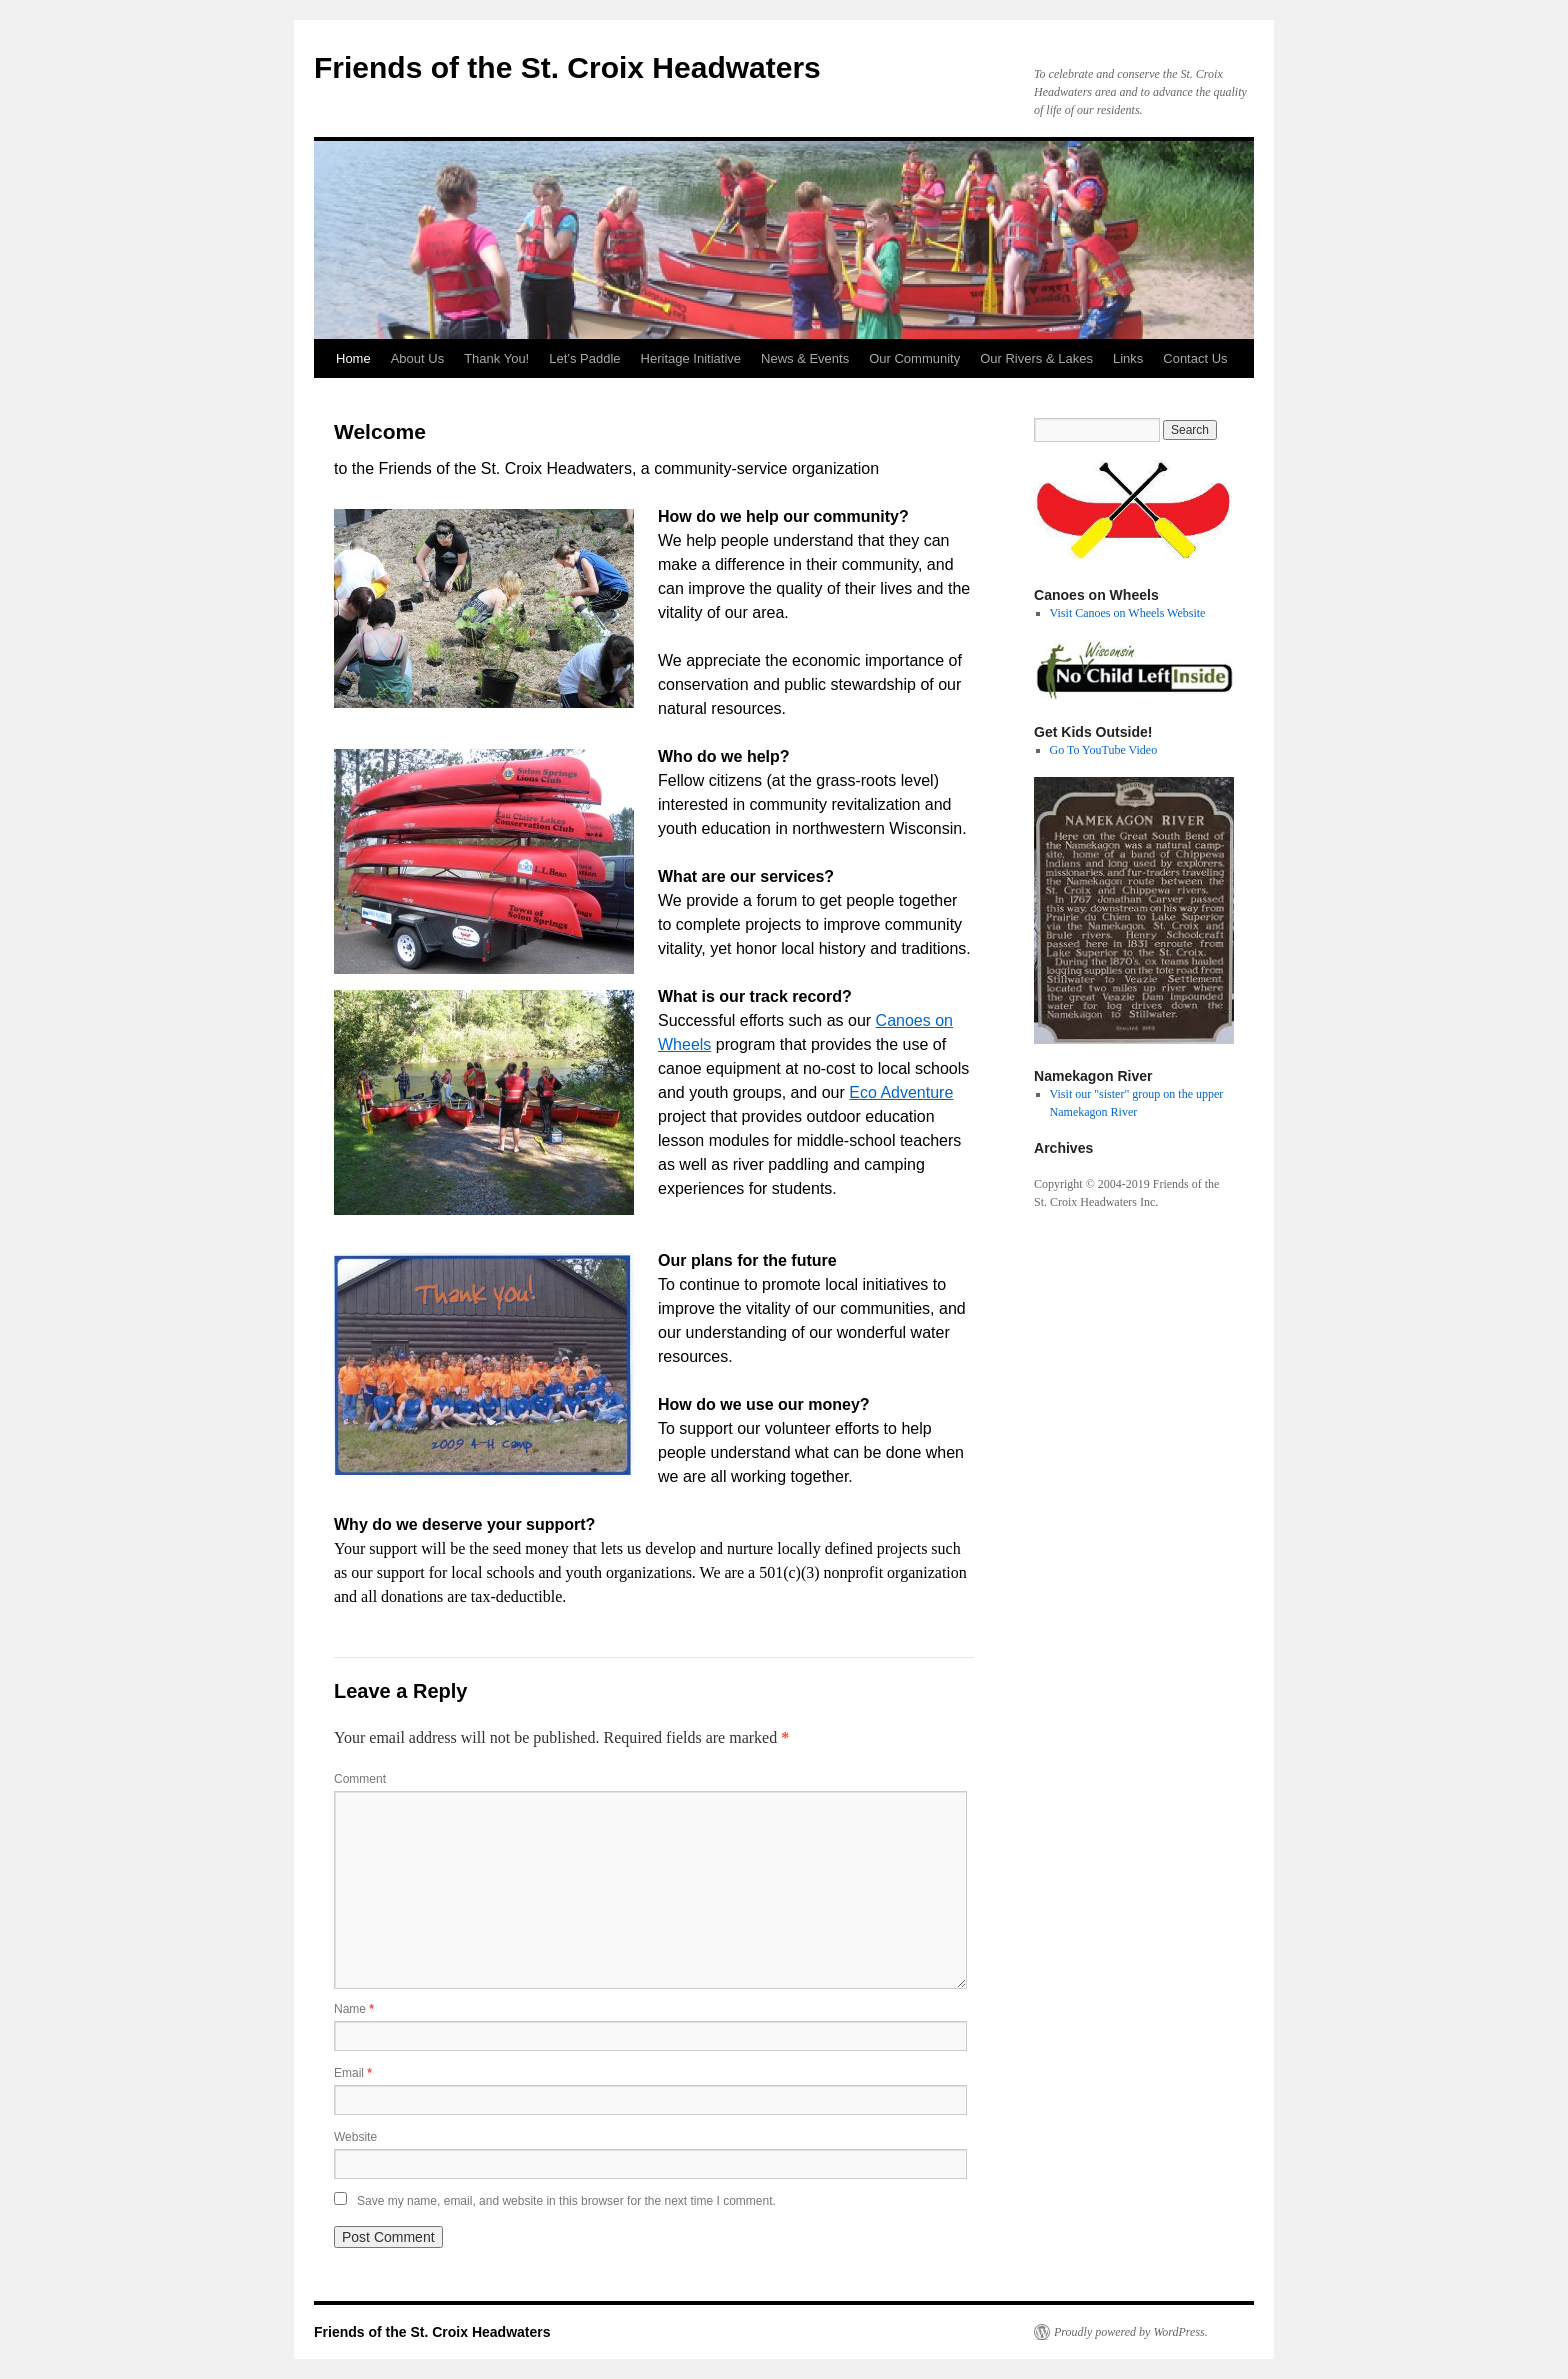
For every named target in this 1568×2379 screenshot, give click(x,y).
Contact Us (1195, 358)
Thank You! (496, 358)
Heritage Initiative (691, 358)
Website (355, 2137)
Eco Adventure (901, 1092)
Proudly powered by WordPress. (1131, 2332)
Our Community (914, 358)
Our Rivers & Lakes (1036, 358)
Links (1128, 358)
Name (354, 2009)
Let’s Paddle (584, 358)
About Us (417, 358)
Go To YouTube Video (1104, 750)
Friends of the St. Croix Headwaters (567, 67)
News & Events (805, 358)
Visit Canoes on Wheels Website (1128, 613)
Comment (360, 1779)
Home (353, 358)
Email (353, 2073)
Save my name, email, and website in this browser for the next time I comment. (566, 2201)
